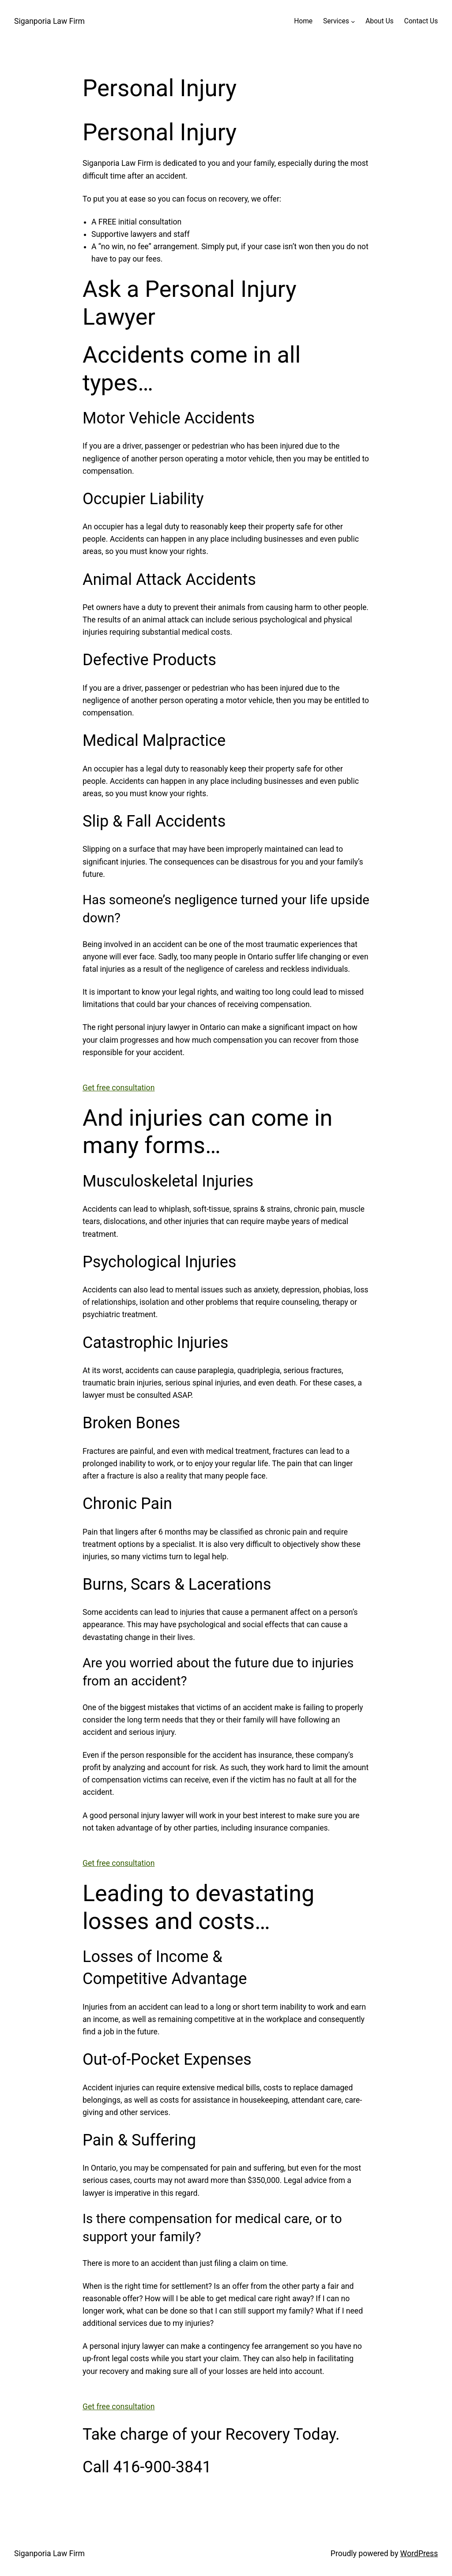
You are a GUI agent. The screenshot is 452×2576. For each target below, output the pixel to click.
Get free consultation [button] (118, 1087)
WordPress (419, 2553)
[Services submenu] (353, 21)
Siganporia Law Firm (49, 21)
